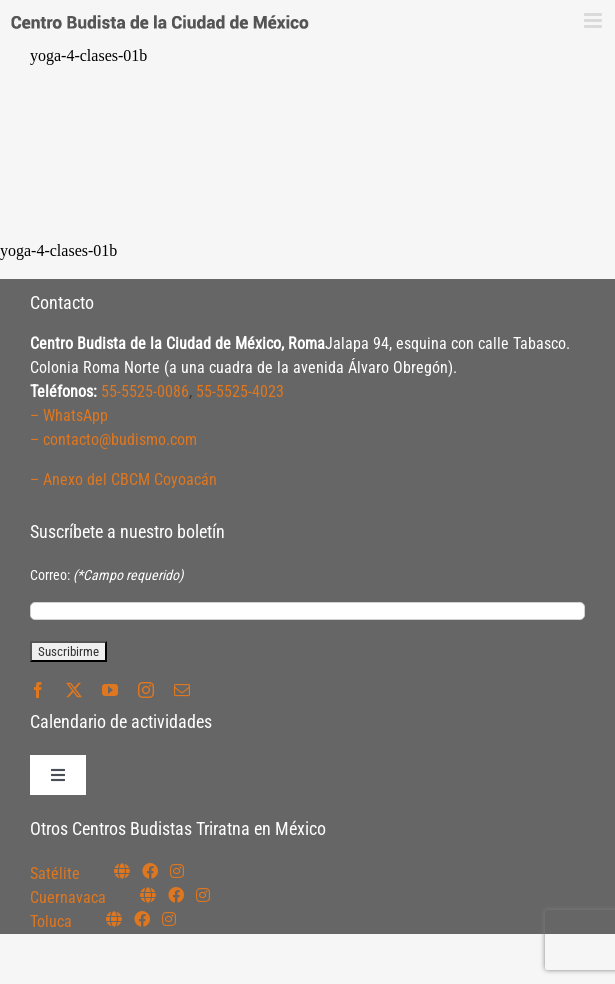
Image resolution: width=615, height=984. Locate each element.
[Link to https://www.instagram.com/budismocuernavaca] (203, 895)
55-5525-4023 (240, 391)
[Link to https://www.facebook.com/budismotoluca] (142, 919)
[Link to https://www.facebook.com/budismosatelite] (150, 871)
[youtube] (110, 690)
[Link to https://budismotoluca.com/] (114, 919)
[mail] (182, 690)
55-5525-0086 (145, 391)
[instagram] (146, 690)
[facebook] (38, 690)
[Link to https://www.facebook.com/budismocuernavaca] (176, 895)
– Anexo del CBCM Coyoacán (123, 479)
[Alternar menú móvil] (594, 20)
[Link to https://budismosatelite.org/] (122, 871)
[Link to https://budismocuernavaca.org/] (148, 895)
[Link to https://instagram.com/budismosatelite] (177, 871)
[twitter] (74, 690)
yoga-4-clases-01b (88, 55)
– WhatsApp (69, 415)
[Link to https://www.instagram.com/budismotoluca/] (169, 919)
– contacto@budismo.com (113, 439)
